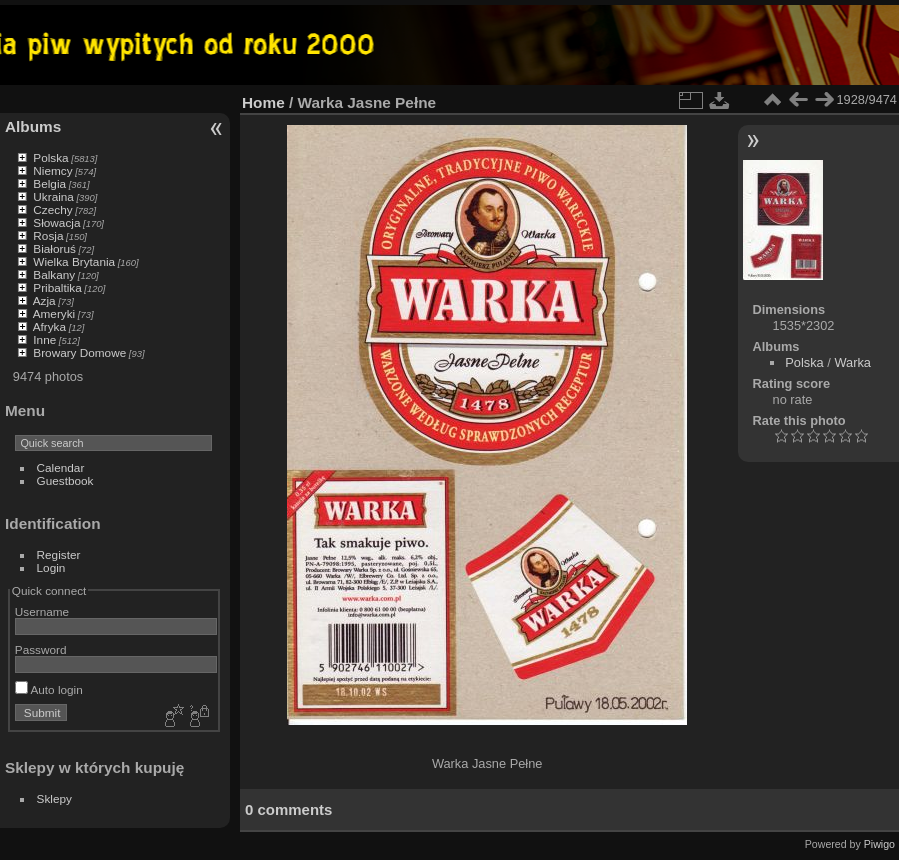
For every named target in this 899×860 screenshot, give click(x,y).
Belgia (49, 183)
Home (263, 102)
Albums (33, 126)
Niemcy (52, 170)
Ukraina (53, 196)
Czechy (52, 209)
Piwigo (879, 844)
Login (51, 567)
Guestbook (65, 480)
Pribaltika (57, 287)
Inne (44, 339)
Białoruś (54, 248)
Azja (44, 300)
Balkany (54, 274)
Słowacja (56, 222)
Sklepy (54, 798)
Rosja (48, 235)
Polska (50, 157)
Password (41, 649)
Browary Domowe (79, 352)
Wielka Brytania (74, 261)
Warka (852, 362)
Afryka (49, 326)
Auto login (49, 689)
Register (59, 554)
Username (42, 611)
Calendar (61, 467)
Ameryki (54, 313)
